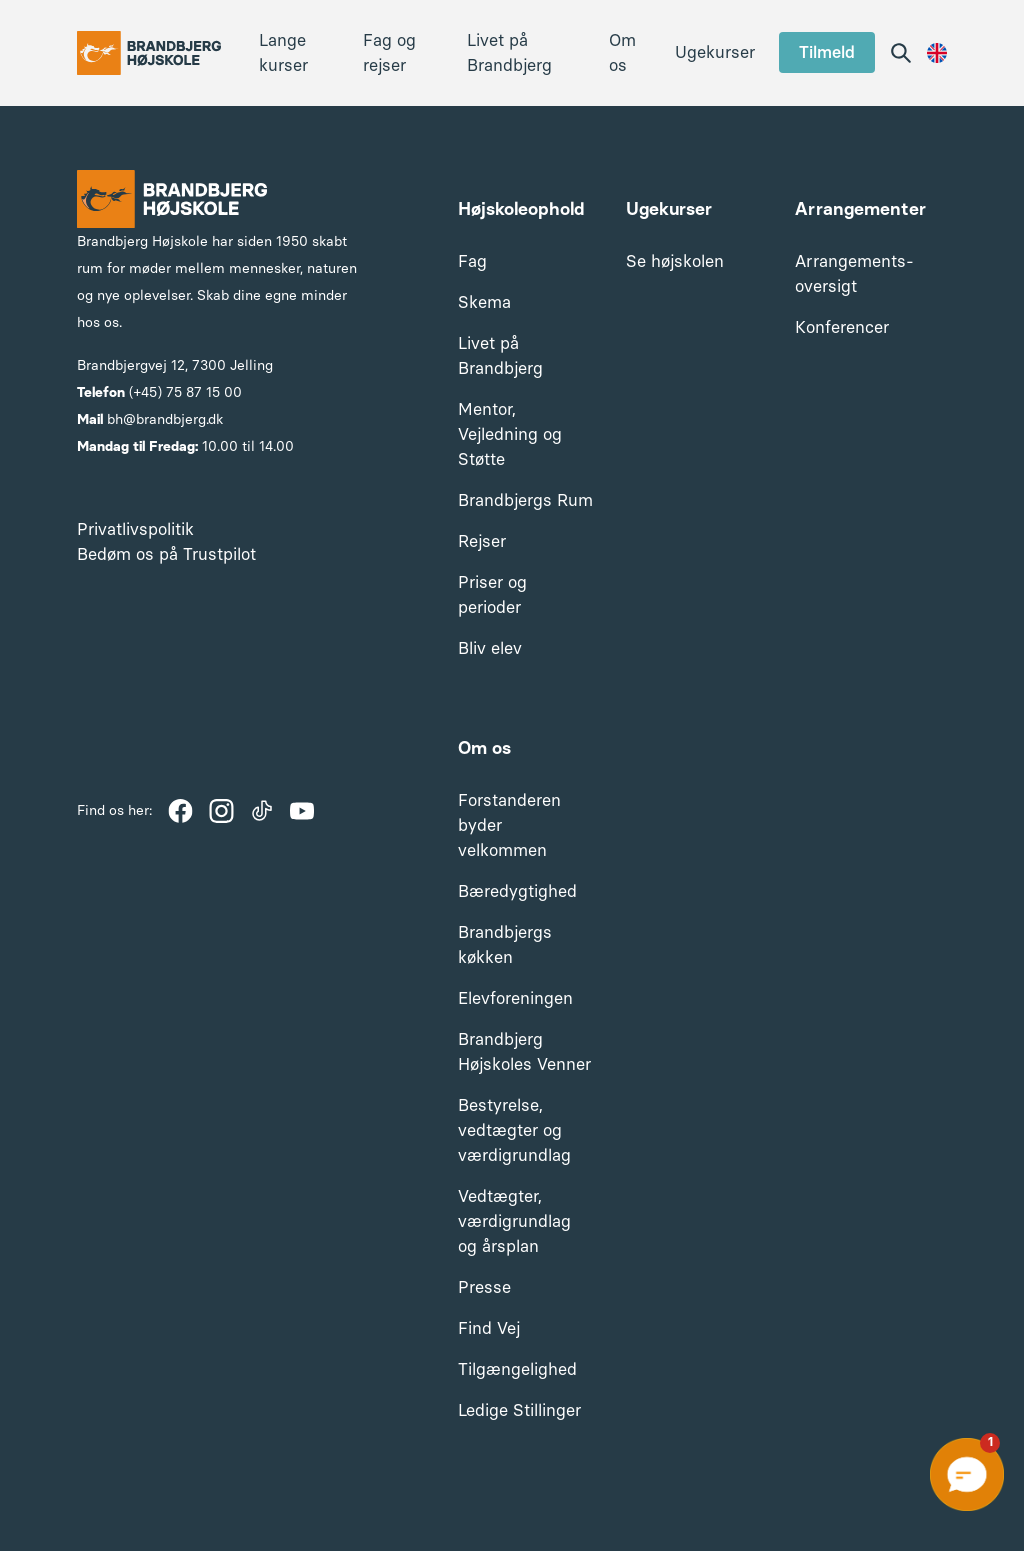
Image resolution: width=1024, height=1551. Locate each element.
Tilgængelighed (517, 1369)
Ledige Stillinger (519, 1410)
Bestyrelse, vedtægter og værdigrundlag (514, 1130)
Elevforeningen (515, 998)
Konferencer (842, 327)
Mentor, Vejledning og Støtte (510, 434)
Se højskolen (675, 261)
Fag (472, 261)
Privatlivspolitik (135, 529)
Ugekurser (715, 52)
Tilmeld (827, 52)
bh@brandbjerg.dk (165, 419)
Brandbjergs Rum (525, 500)
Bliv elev (490, 648)
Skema (484, 302)
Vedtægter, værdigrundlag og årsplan (514, 1221)
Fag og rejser (389, 52)
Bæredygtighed (517, 891)
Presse (484, 1287)
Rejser (482, 541)
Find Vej (489, 1328)
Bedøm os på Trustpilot (166, 554)
